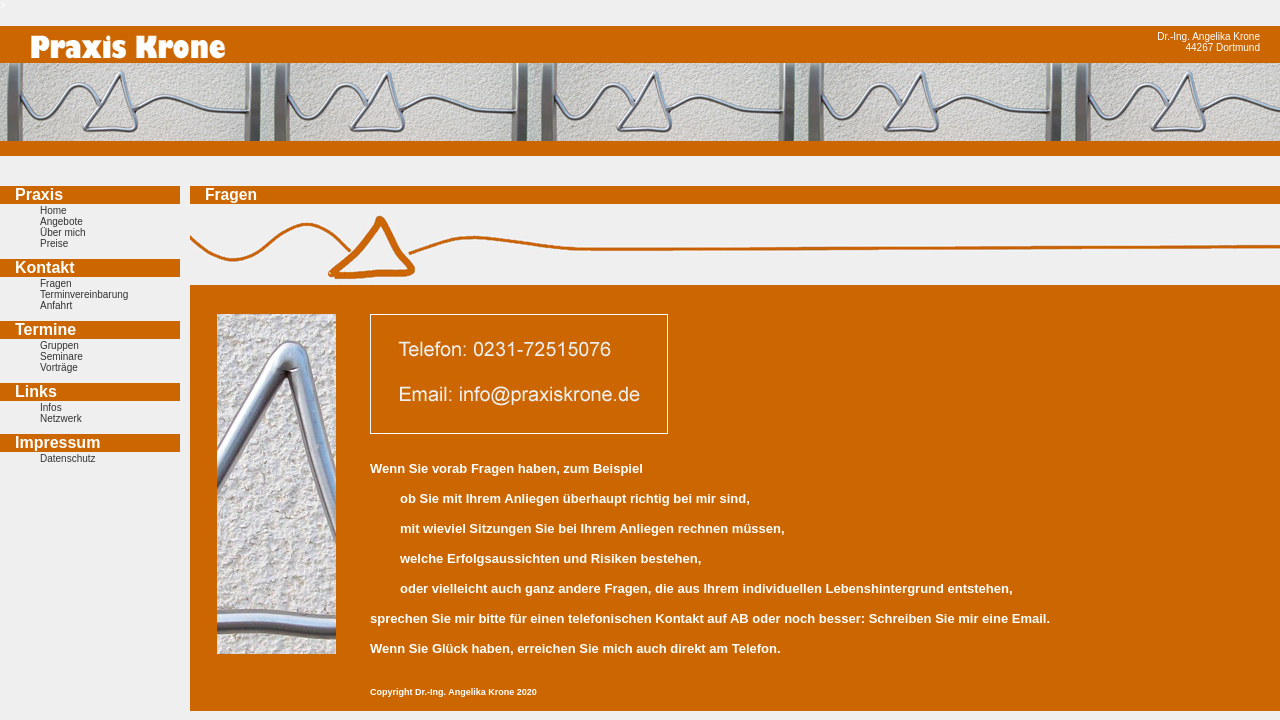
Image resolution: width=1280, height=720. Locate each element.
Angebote (61, 221)
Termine (45, 329)
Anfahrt (56, 305)
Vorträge (59, 367)
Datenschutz (68, 458)
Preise (54, 243)
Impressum (57, 442)
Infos (51, 407)
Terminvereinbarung (84, 294)
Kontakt (45, 267)
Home (53, 210)
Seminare (61, 356)
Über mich (63, 232)
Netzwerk (61, 418)
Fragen (56, 283)
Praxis (39, 194)
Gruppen (59, 345)
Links (36, 391)
